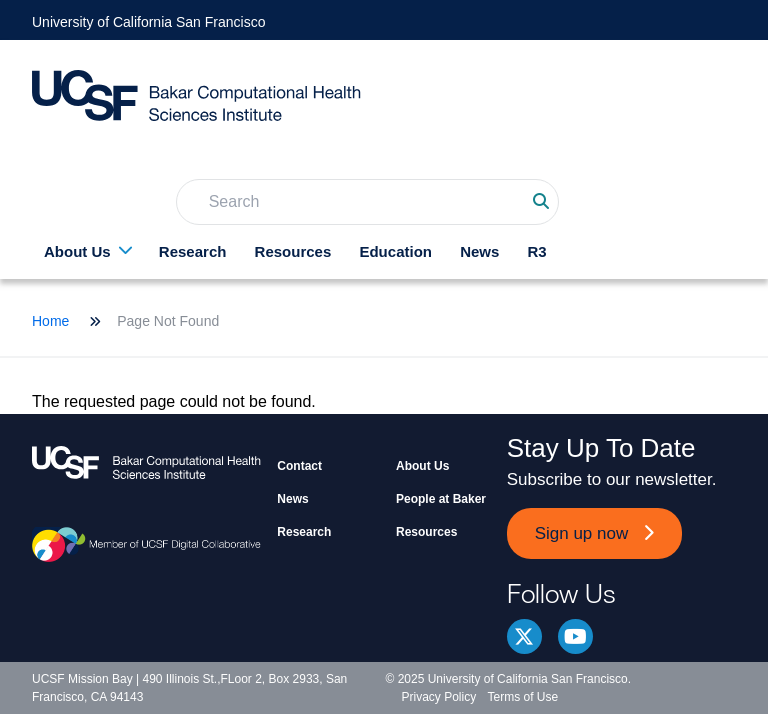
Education (395, 251)
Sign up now (582, 533)
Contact (299, 466)
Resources (293, 251)
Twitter (524, 636)
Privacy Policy (439, 697)
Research (193, 251)
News (479, 251)
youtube (575, 636)
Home (50, 321)
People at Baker (441, 499)
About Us (77, 251)
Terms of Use (523, 697)
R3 (537, 251)
